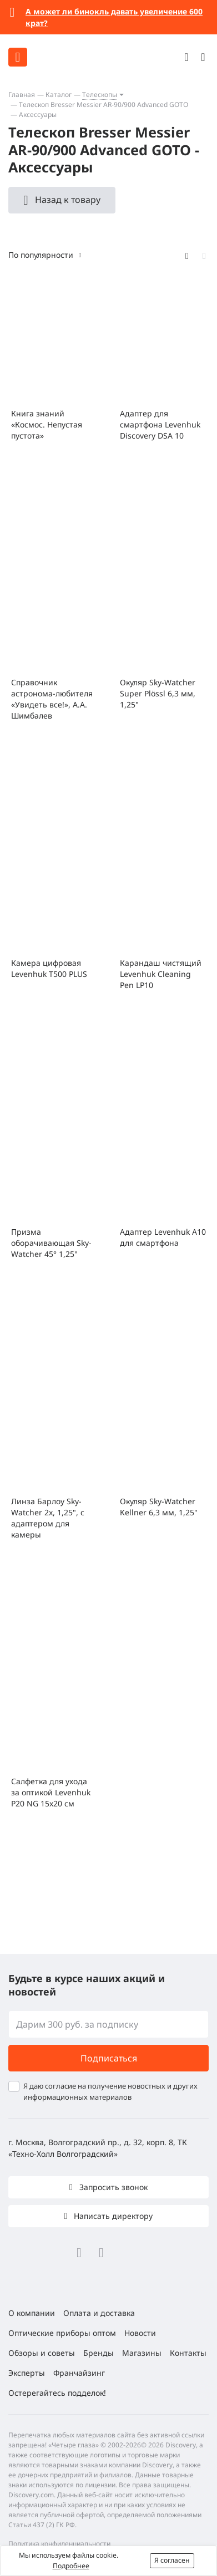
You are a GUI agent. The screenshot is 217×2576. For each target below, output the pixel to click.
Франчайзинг (79, 2373)
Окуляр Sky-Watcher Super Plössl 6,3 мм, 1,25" (157, 693)
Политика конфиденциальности (59, 2543)
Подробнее (71, 2565)
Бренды (98, 2353)
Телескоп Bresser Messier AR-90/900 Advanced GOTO (103, 104)
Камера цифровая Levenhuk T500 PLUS (49, 968)
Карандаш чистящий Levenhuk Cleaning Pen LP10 (160, 974)
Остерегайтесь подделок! (57, 2392)
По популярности (40, 255)
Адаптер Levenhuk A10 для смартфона (163, 1237)
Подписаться (108, 2058)
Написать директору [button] (112, 2216)
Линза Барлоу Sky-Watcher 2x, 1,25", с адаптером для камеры (47, 1518)
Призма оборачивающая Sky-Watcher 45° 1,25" (51, 1242)
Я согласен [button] (172, 2560)
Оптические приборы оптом (62, 2333)
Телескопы (99, 94)
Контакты (188, 2353)
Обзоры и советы (41, 2353)
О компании (31, 2313)
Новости (140, 2333)
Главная (21, 94)
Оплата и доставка (99, 2313)
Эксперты (26, 2373)
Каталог (59, 94)
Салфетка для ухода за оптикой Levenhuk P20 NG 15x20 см (50, 1792)
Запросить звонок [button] (112, 2187)
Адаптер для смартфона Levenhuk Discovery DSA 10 (160, 424)
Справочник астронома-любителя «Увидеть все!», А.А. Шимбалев (52, 699)
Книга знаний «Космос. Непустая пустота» (46, 424)
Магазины (142, 2353)
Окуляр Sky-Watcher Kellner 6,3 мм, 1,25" (159, 1507)
